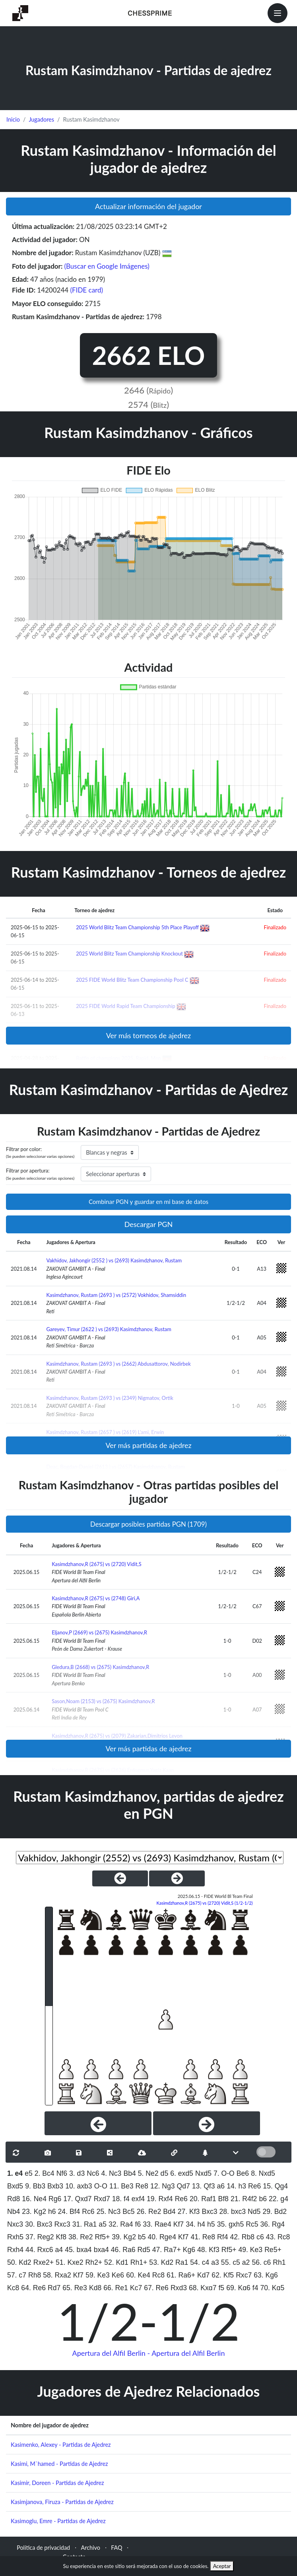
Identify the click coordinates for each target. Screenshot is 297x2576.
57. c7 (16, 2275)
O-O (100, 2186)
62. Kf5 (223, 2275)
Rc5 (252, 2224)
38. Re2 (80, 2237)
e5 (29, 2173)
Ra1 (181, 2262)
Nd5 (254, 2211)
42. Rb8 (242, 2237)
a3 (215, 2262)
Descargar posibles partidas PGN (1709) (148, 1524)
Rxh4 (15, 2250)
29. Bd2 (274, 2211)
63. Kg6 (266, 2275)
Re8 (142, 2186)
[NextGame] (177, 1878)
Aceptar (222, 2566)
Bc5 (128, 2211)
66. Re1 (115, 2288)
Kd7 (203, 2275)
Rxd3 (179, 2288)
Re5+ (272, 2250)
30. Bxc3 (38, 2224)
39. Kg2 (124, 2237)
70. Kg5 (272, 2288)
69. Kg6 (238, 2288)
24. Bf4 (69, 2211)
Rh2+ (94, 2262)
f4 (255, 2288)
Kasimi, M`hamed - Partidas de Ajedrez (59, 2463)
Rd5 (143, 2250)
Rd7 (54, 2288)
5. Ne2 (148, 2173)
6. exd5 (181, 2173)
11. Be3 (121, 2186)
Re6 (254, 2186)
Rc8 (158, 2275)
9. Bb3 (35, 2186)
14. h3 (236, 2186)
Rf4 (222, 2237)
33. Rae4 (157, 2224)
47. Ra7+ (166, 2250)
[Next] (206, 2123)
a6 (221, 2186)
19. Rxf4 (160, 2199)
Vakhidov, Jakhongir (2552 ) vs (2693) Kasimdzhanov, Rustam (114, 1260)
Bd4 (169, 2211)
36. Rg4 (272, 2224)
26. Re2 (149, 2211)
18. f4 (121, 2199)
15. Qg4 (275, 2186)
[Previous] (98, 2123)
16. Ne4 (34, 2199)
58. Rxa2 (57, 2275)
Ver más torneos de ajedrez (148, 1035)
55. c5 (230, 2262)
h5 (211, 2224)
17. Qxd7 (77, 2199)
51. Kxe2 (69, 2262)
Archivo (90, 2547)
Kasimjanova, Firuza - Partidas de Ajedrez (62, 2501)
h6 (52, 2211)
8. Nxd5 (263, 2173)
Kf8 (61, 2237)
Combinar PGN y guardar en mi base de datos (148, 1201)
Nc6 (93, 2173)
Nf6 (61, 2173)
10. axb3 (78, 2186)
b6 (263, 2199)
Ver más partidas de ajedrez (148, 1445)
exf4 (138, 2199)
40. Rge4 (162, 2237)
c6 (260, 2237)
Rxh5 (15, 2237)
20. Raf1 (203, 2199)
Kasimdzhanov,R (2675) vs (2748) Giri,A (96, 1598)
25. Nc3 (109, 2211)
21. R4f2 (244, 2199)
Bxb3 (55, 2186)
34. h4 (195, 2224)
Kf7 (178, 2224)
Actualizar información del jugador (148, 206)
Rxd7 (102, 2199)
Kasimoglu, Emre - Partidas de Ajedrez (58, 2521)
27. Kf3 (189, 2211)
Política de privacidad (43, 2547)
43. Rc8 (278, 2237)
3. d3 (77, 2173)
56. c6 (261, 2262)
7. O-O (224, 2173)
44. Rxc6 (39, 2250)
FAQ (116, 2547)
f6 (138, 2224)
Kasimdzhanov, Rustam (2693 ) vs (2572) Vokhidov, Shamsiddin (116, 1295)
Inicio (13, 119)
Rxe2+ (43, 2262)
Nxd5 (203, 2173)
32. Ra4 (121, 2224)
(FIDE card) (86, 290)
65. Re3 (74, 2288)
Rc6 (88, 2211)
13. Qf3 (203, 2186)
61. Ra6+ (181, 2275)
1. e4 (15, 2173)
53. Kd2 (161, 2262)
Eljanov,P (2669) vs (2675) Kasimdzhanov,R (99, 1632)
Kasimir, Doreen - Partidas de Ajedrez (57, 2482)
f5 (221, 2288)
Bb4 (129, 2173)
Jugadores (41, 119)
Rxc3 (62, 2224)
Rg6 (55, 2199)
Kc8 (13, 2288)
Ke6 (118, 2275)
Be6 (243, 2173)
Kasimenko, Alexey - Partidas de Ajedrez (61, 2444)
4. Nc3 (111, 2173)
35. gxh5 (230, 2224)
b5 (142, 2237)
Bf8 (223, 2199)
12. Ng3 (162, 2186)
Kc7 (136, 2288)
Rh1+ (139, 2262)
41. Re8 (202, 2237)
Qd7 (183, 2186)
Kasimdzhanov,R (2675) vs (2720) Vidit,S (96, 1564)
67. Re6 (156, 2288)
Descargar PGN (148, 1224)
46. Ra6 (123, 2250)
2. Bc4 (44, 2173)
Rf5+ (102, 2237)
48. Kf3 (208, 2250)
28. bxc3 (232, 2211)
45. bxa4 (78, 2250)
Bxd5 (15, 2186)
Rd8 (13, 2199)
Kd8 (95, 2288)
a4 (59, 2250)
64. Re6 (33, 2288)
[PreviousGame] (120, 1878)
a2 (246, 2262)
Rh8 (34, 2275)
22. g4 (278, 2199)
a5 (103, 2224)
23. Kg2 (34, 2211)
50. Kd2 (19, 2262)
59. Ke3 (97, 2275)
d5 (165, 2173)
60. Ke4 (138, 2275)
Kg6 (189, 2250)
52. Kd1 (116, 2262)
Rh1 (279, 2262)
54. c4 (199, 2262)
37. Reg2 (39, 2237)
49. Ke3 (250, 2250)
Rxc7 (244, 2275)
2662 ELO (148, 355)
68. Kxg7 (202, 2288)
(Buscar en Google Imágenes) (106, 266)
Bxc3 (209, 2211)
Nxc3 (15, 2224)
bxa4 (101, 2250)
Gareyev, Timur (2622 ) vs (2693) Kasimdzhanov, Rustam (108, 1329)
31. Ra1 (84, 2224)
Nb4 (13, 2211)
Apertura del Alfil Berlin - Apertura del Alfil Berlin (148, 2353)
